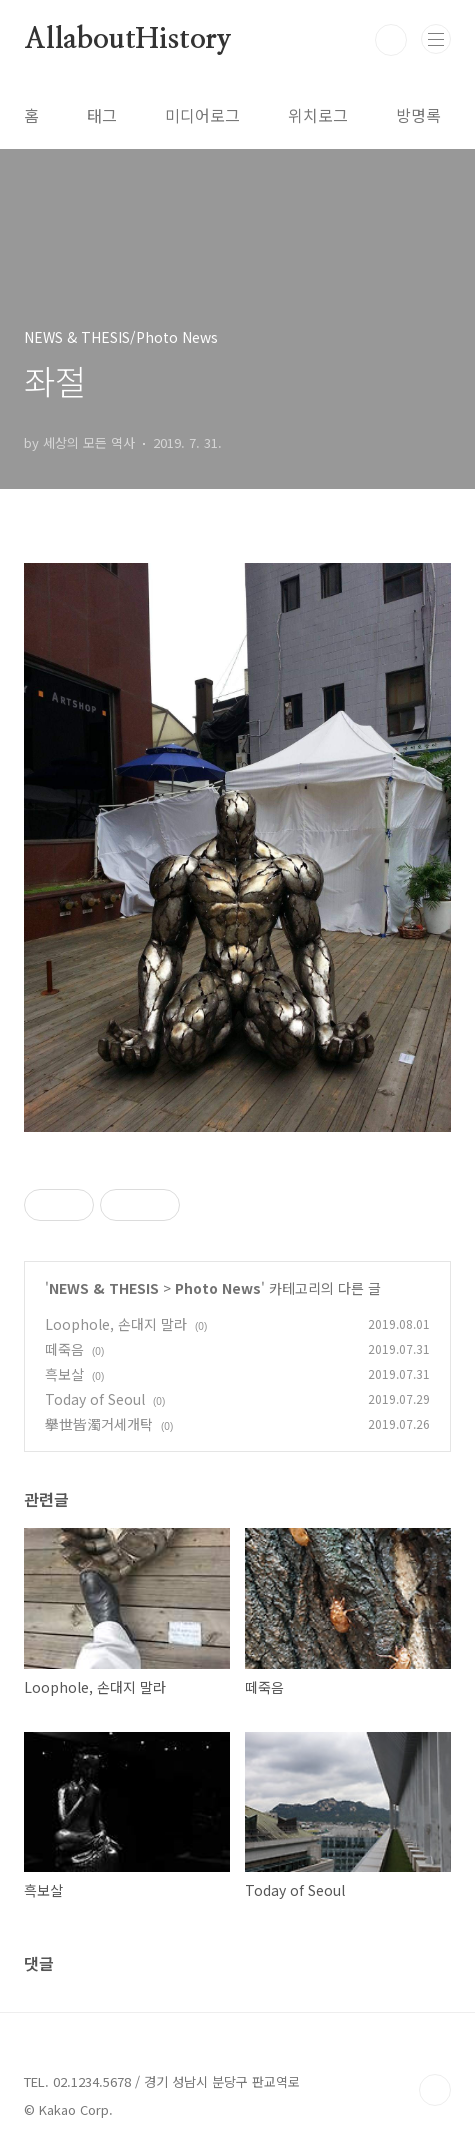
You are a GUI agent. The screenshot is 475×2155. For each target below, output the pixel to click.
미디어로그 (202, 115)
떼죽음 (64, 1349)
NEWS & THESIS (104, 1288)
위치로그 (318, 115)
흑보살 (64, 1374)
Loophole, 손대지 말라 (116, 1324)
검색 (391, 40)
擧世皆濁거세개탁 (99, 1424)
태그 (102, 115)
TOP (435, 2090)
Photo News (218, 1288)
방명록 (418, 115)
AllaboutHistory (128, 40)
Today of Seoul (95, 1399)
